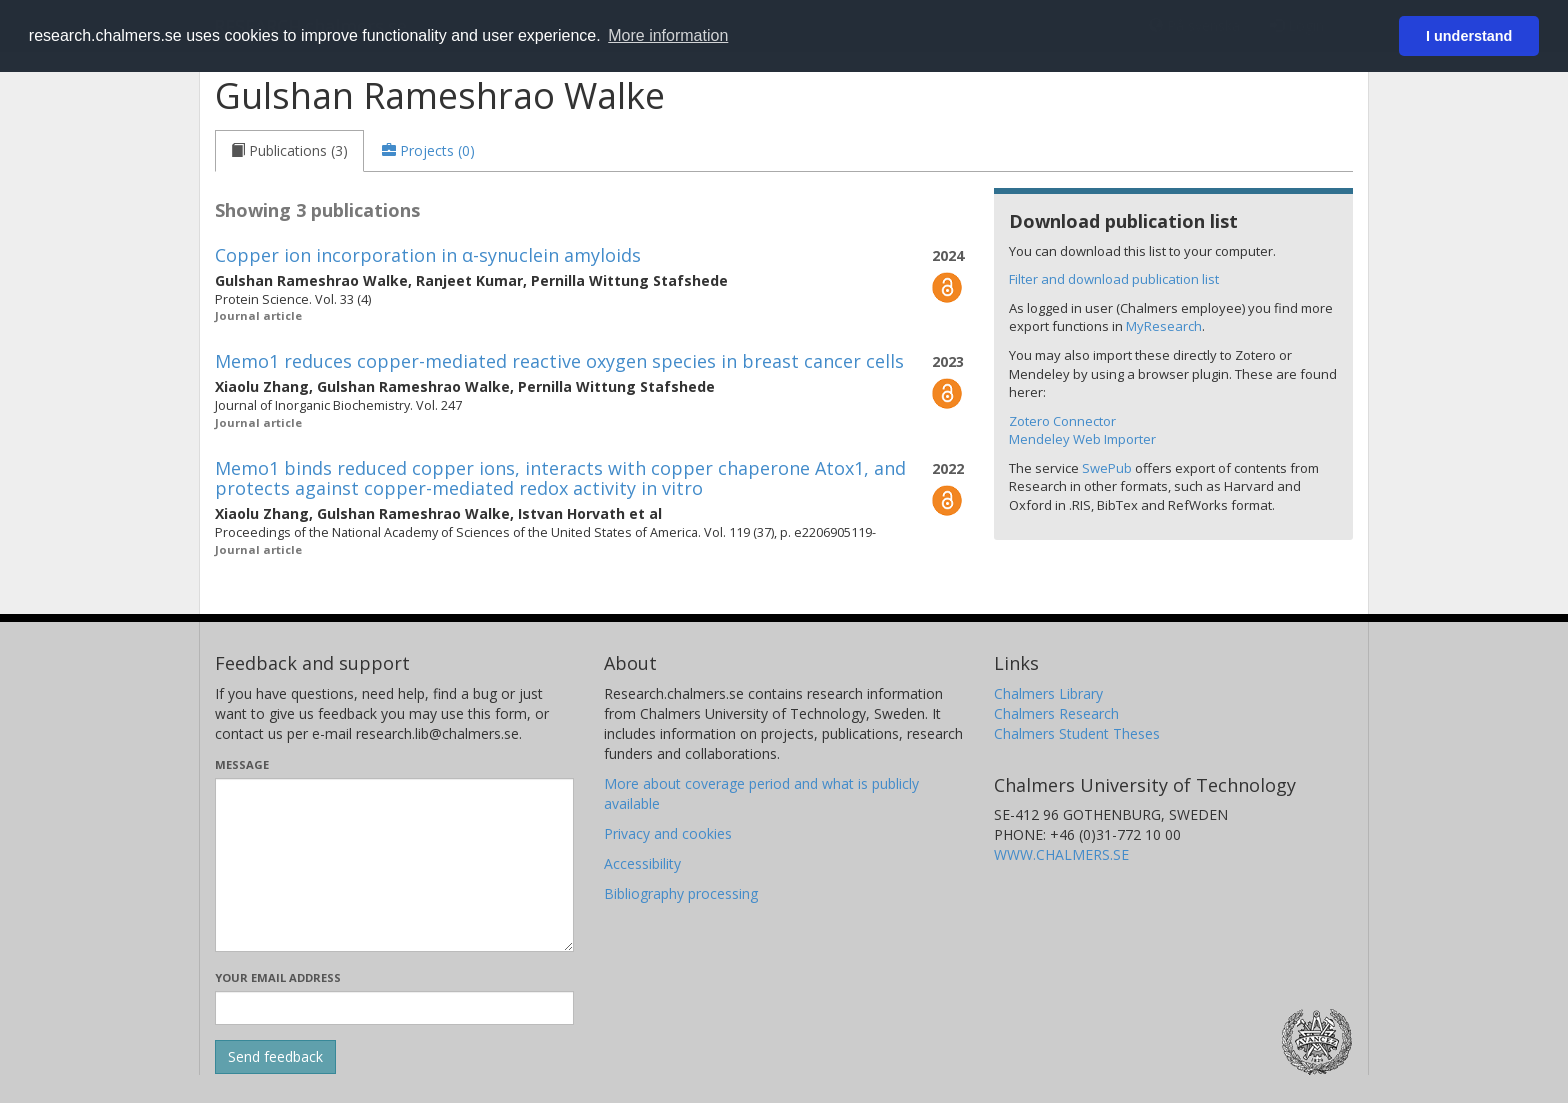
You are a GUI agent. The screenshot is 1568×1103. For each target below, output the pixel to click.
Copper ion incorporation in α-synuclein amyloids (428, 255)
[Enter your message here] (394, 865)
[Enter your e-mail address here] (394, 1008)
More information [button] (668, 35)
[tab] (289, 151)
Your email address (278, 977)
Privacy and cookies (668, 833)
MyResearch (1164, 326)
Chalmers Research (1056, 713)
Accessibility (642, 863)
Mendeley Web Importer (1082, 439)
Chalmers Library (1048, 693)
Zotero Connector (1062, 421)
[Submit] (275, 1057)
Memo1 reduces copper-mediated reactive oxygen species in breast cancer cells (559, 361)
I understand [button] (1469, 36)
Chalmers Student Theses (1077, 733)
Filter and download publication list (1114, 279)
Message (242, 764)
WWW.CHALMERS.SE (1061, 854)
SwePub (1107, 468)
